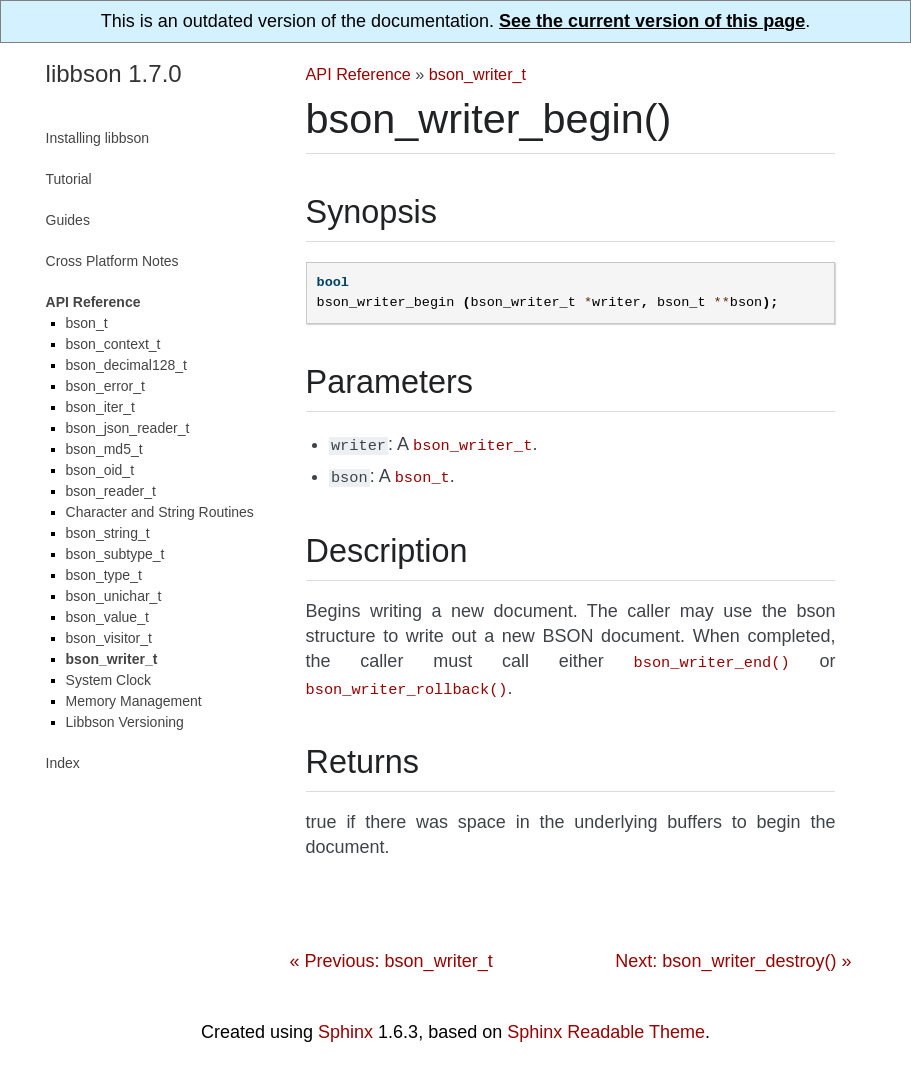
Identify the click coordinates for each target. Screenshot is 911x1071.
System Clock (109, 680)
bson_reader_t (111, 491)
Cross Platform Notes (112, 261)
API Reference (358, 74)
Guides (68, 220)
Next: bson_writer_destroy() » (733, 953)
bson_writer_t (477, 74)
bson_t (87, 323)
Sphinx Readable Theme (606, 1024)
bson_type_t (104, 575)
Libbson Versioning (125, 722)
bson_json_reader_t (128, 428)
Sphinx (345, 1024)
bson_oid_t (100, 470)
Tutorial (69, 179)
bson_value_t (107, 617)
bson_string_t (108, 533)
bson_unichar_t (114, 596)
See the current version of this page (652, 21)
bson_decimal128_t (126, 365)
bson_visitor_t (109, 638)
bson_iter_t (100, 407)
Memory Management (134, 701)
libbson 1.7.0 (114, 73)
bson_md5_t (104, 449)
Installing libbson (98, 138)
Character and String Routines (160, 512)
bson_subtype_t (115, 554)
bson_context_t (113, 344)
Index (63, 763)
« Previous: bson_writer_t (391, 953)
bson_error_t (105, 386)
